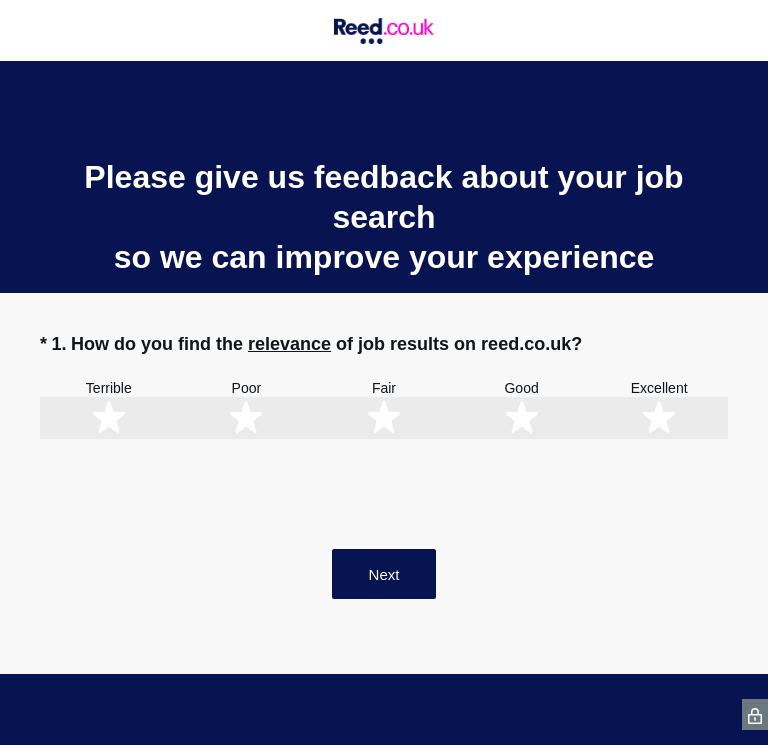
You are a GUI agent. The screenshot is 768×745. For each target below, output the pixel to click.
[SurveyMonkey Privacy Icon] (755, 714)
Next (384, 574)
